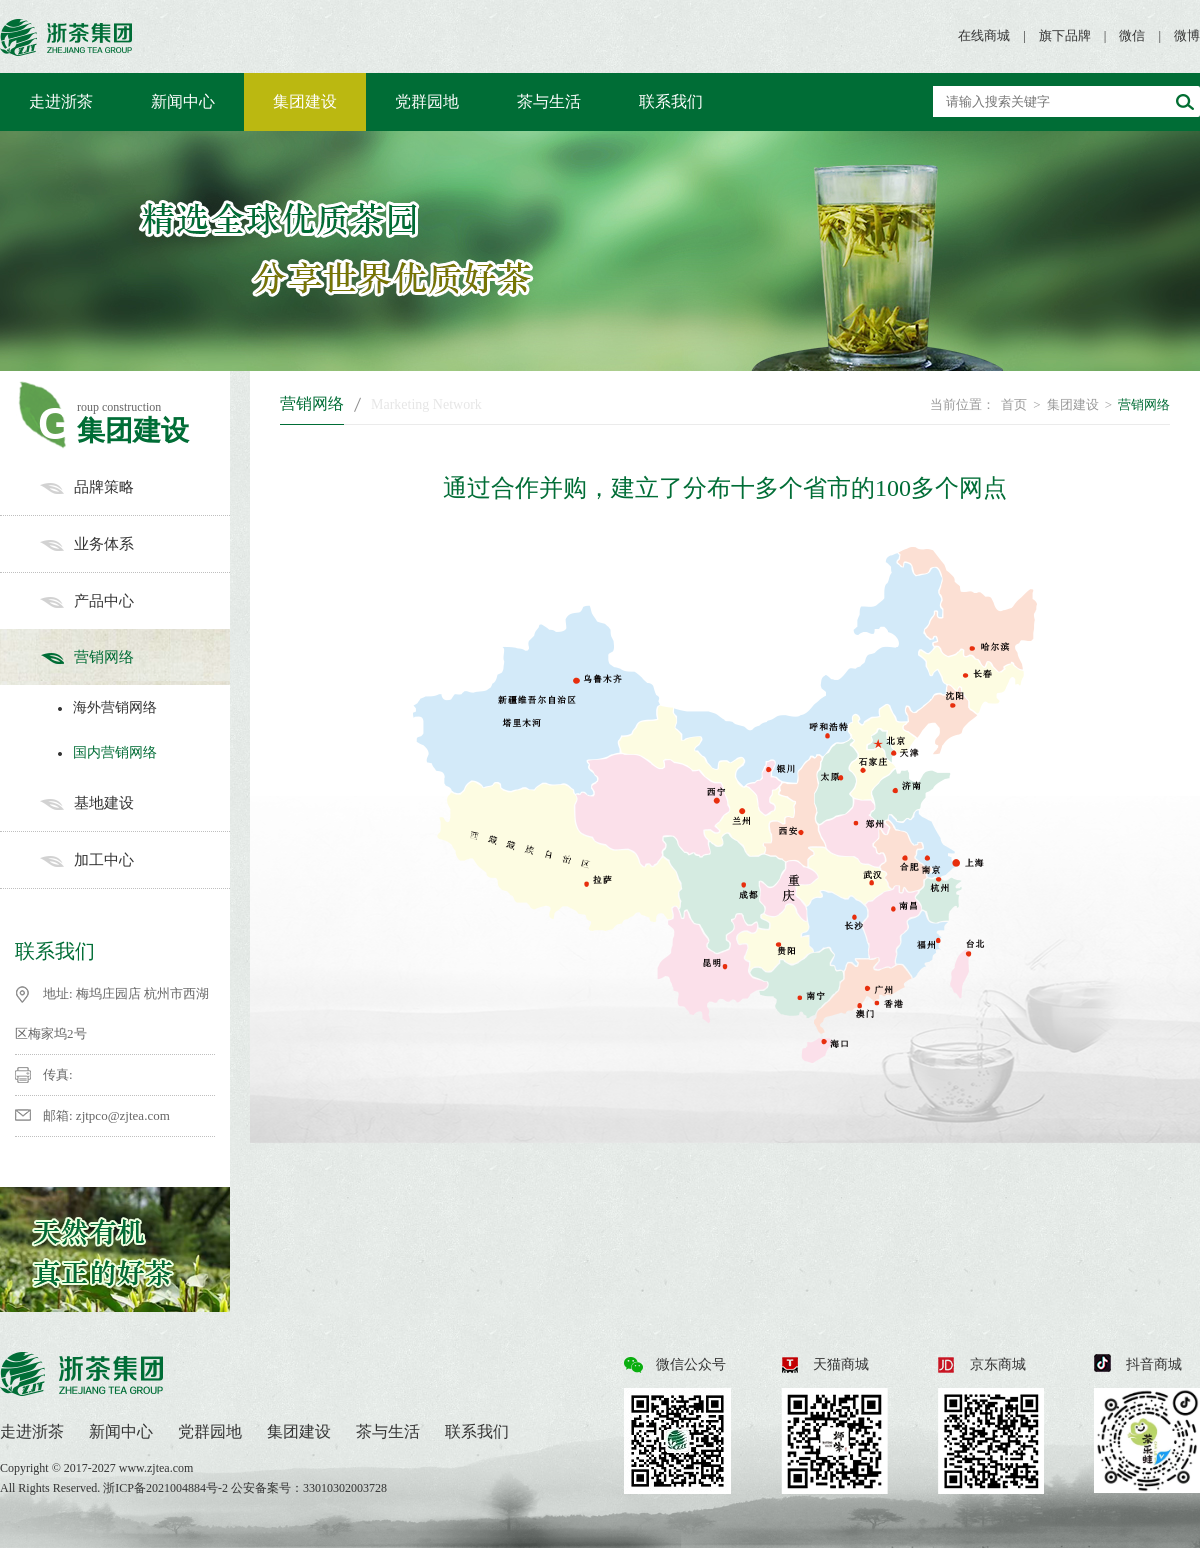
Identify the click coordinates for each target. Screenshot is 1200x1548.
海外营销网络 (102, 707)
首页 (1014, 404)
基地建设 (135, 803)
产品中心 (135, 601)
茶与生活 (549, 101)
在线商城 (984, 35)
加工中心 (135, 860)
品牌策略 (135, 487)
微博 (1187, 35)
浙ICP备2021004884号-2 (167, 1488)
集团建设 (305, 101)
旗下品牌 (1065, 35)
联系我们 (671, 101)
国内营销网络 (102, 752)
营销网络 (135, 657)
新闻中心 (183, 101)
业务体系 (135, 544)
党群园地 (427, 101)
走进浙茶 (61, 101)
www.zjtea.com (156, 1468)
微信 (1132, 35)
